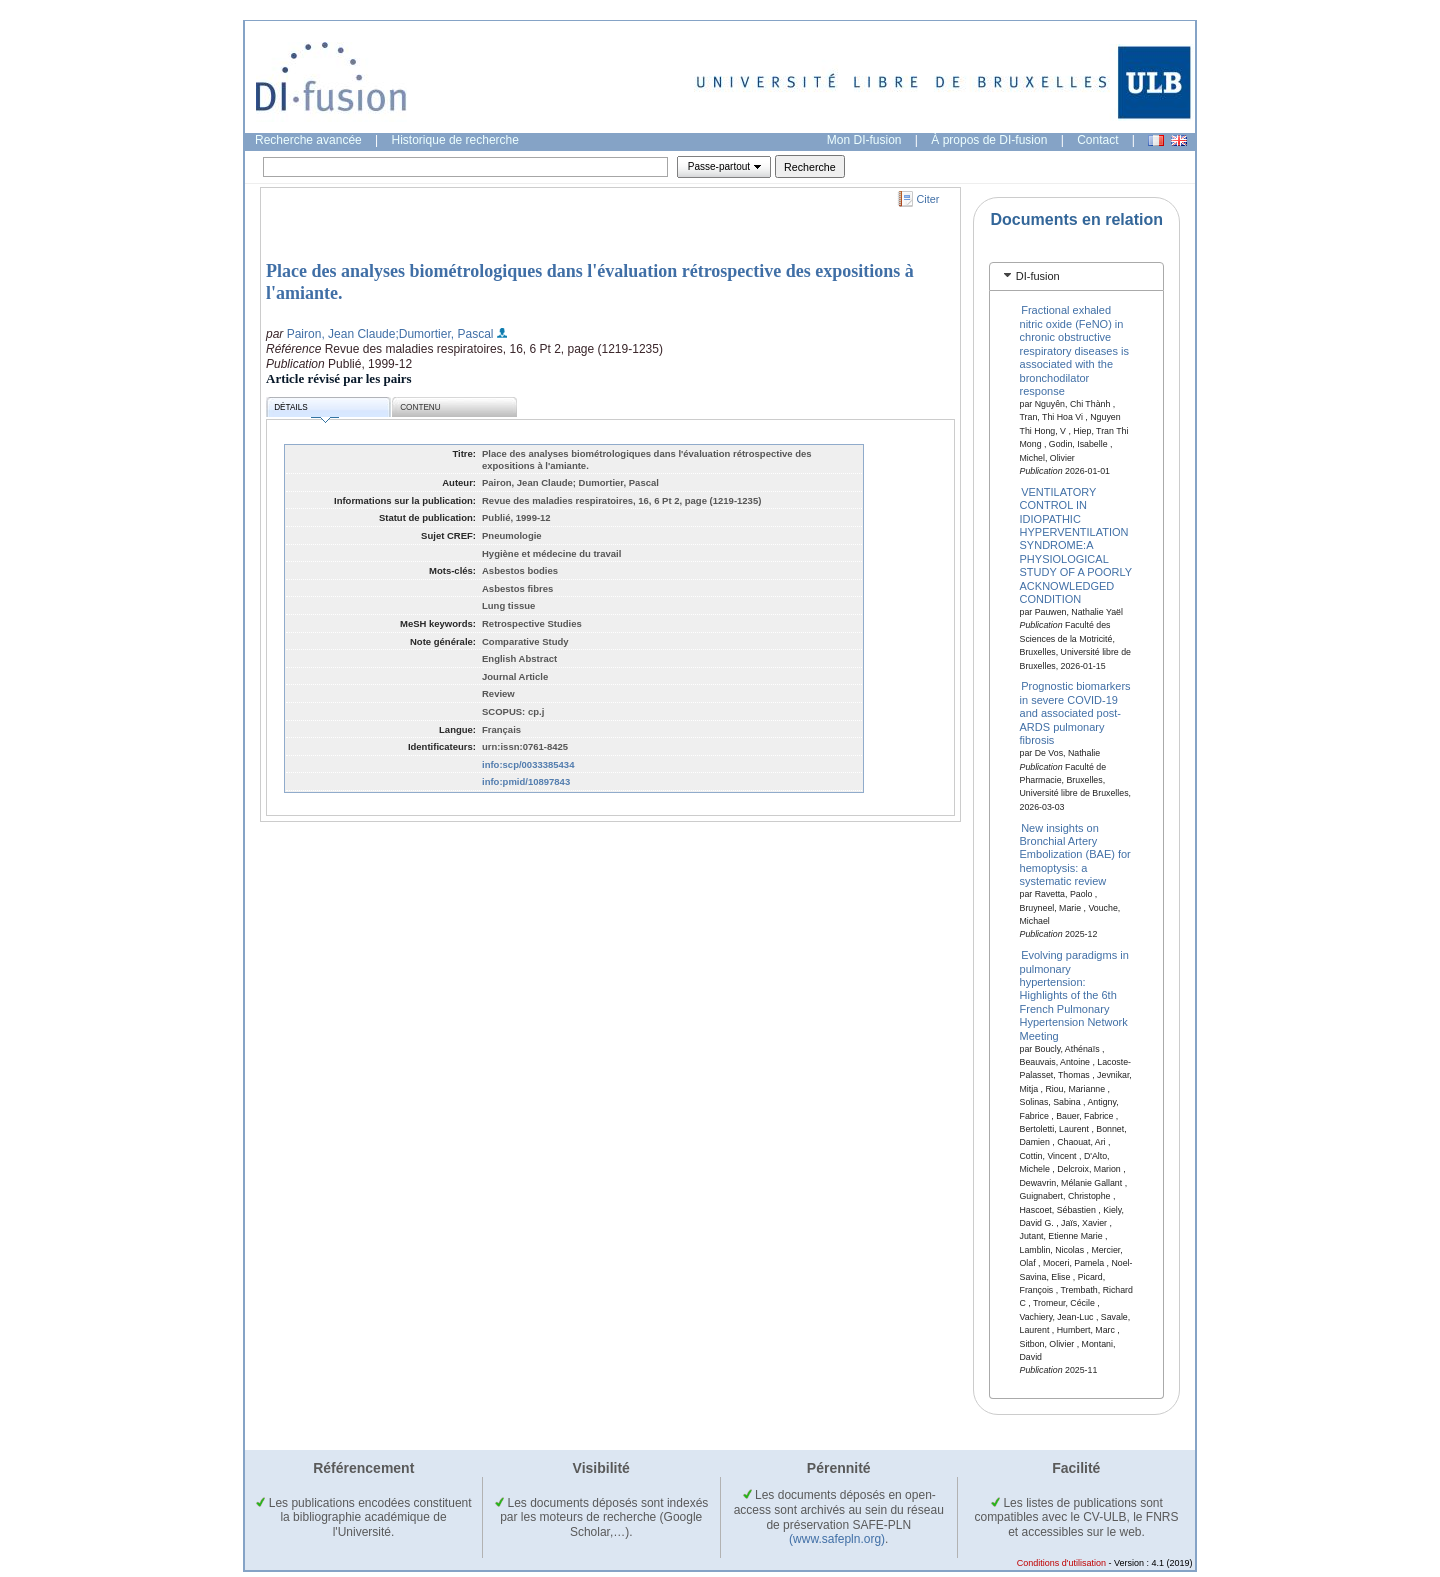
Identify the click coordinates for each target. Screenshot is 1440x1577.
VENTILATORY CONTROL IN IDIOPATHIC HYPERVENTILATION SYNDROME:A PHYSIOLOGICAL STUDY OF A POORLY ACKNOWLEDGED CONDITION (1076, 544)
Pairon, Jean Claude (341, 334)
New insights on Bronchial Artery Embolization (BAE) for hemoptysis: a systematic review (1075, 854)
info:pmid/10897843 (526, 781)
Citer (928, 199)
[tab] (1076, 276)
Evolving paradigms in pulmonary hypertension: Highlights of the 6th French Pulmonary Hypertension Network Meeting (1074, 995)
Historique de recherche (455, 140)
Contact (1097, 140)
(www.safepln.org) (837, 1539)
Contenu (420, 407)
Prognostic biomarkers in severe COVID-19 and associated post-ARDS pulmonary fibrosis (1075, 713)
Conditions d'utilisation (1061, 1563)
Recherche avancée (308, 140)
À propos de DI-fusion (989, 140)
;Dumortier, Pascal (444, 334)
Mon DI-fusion (864, 140)
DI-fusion (1038, 276)
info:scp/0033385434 (528, 764)
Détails (306, 410)
